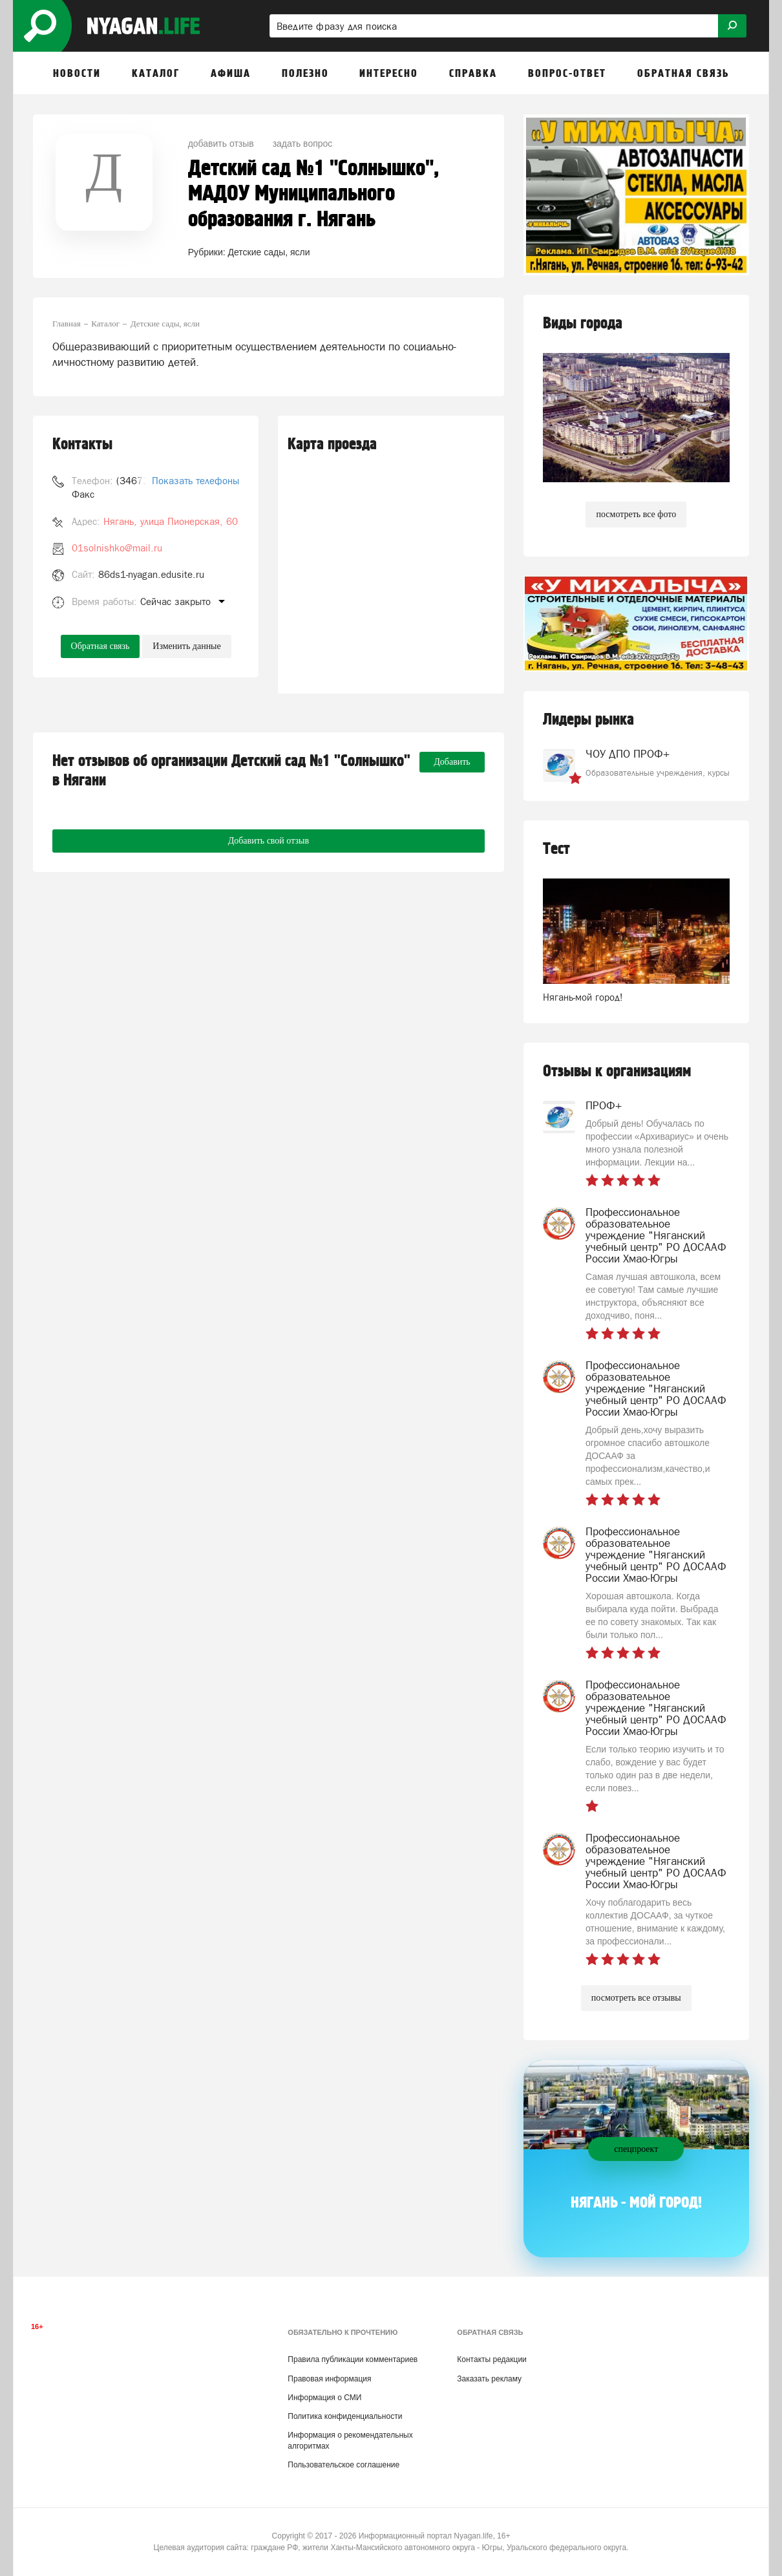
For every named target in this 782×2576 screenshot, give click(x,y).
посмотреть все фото (636, 514)
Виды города (582, 323)
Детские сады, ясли (269, 252)
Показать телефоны (195, 480)
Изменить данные (186, 646)
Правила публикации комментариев (352, 2359)
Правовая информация (329, 2378)
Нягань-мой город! (583, 997)
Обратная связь (100, 646)
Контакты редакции (491, 2359)
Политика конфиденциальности (345, 2416)
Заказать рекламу (489, 2378)
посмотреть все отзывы (636, 1998)
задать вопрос (303, 143)
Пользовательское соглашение (343, 2464)
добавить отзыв (221, 143)
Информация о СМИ (324, 2397)
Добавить (452, 762)
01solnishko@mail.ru (117, 547)
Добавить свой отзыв (268, 841)
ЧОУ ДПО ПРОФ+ (628, 754)
